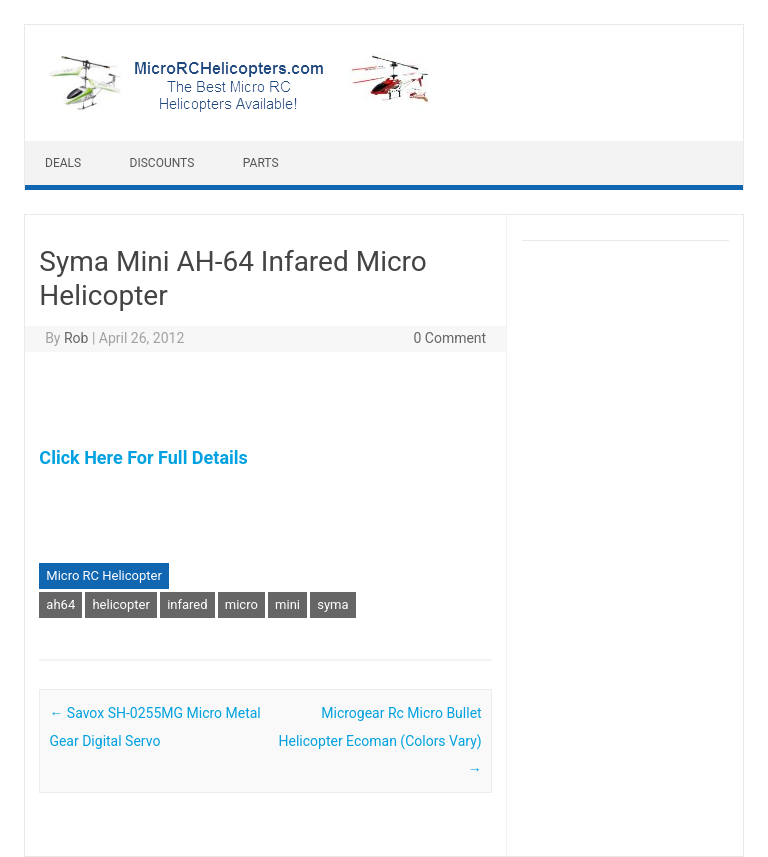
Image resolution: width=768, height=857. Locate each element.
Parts (261, 163)
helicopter (120, 604)
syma (332, 604)
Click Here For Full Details (143, 457)
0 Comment (449, 338)
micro (241, 604)
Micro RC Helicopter (104, 575)
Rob (76, 338)
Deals (63, 163)
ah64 (60, 604)
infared (187, 604)
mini (287, 604)
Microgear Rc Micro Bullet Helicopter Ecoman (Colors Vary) (380, 741)
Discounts (162, 163)
